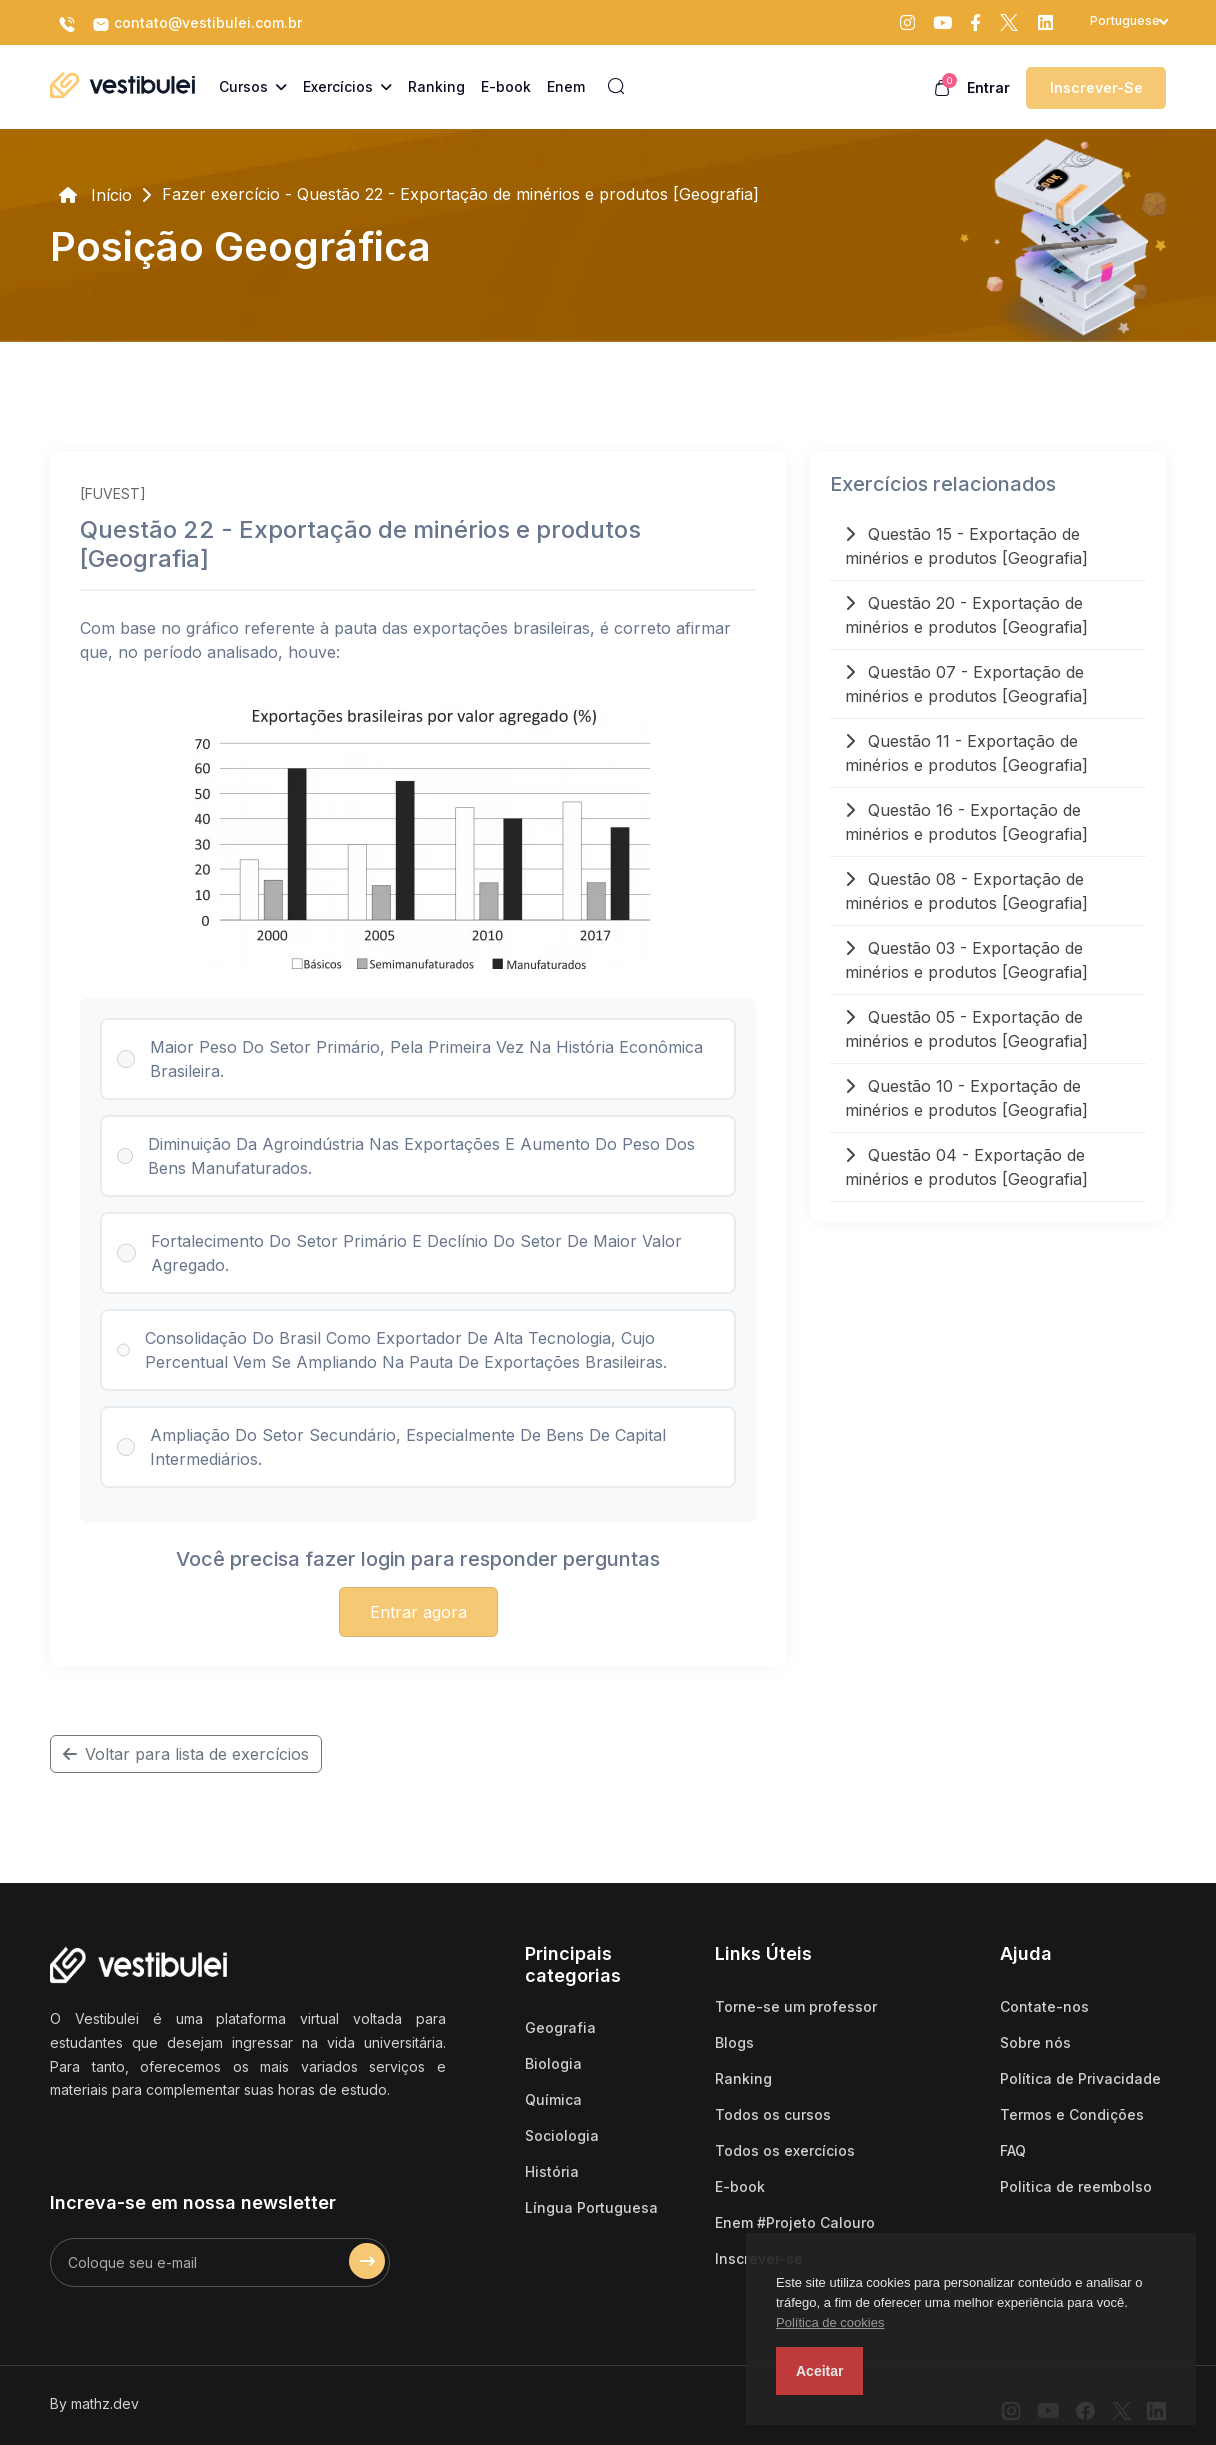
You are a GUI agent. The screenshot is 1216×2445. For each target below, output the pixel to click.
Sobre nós (1035, 2042)
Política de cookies (830, 2322)
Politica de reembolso (1076, 2186)
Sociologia (562, 2135)
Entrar (988, 87)
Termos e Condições (1072, 2114)
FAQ (1013, 2150)
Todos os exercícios (785, 2150)
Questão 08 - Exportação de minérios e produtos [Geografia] (966, 891)
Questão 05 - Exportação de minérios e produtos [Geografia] (966, 1029)
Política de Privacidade (1080, 2078)
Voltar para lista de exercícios (186, 1754)
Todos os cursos (773, 2114)
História (552, 2171)
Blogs (734, 2042)
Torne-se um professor (796, 2006)
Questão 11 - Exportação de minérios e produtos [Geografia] (966, 753)
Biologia (553, 2063)
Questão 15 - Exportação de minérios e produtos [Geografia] (966, 546)
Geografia (560, 2027)
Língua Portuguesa (591, 2207)
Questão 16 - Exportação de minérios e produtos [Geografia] (966, 822)
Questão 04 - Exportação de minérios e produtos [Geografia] (966, 1167)
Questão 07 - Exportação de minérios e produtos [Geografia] (966, 684)
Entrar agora (418, 1612)
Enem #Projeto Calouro (795, 2222)
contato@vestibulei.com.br (197, 24)
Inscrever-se (1096, 87)
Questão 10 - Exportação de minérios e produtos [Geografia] (966, 1098)
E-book (740, 2186)
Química (553, 2099)
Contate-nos (1044, 2006)
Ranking (743, 2078)
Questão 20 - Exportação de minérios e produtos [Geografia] (966, 615)
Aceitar (819, 2371)
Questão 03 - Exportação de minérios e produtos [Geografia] (966, 960)
